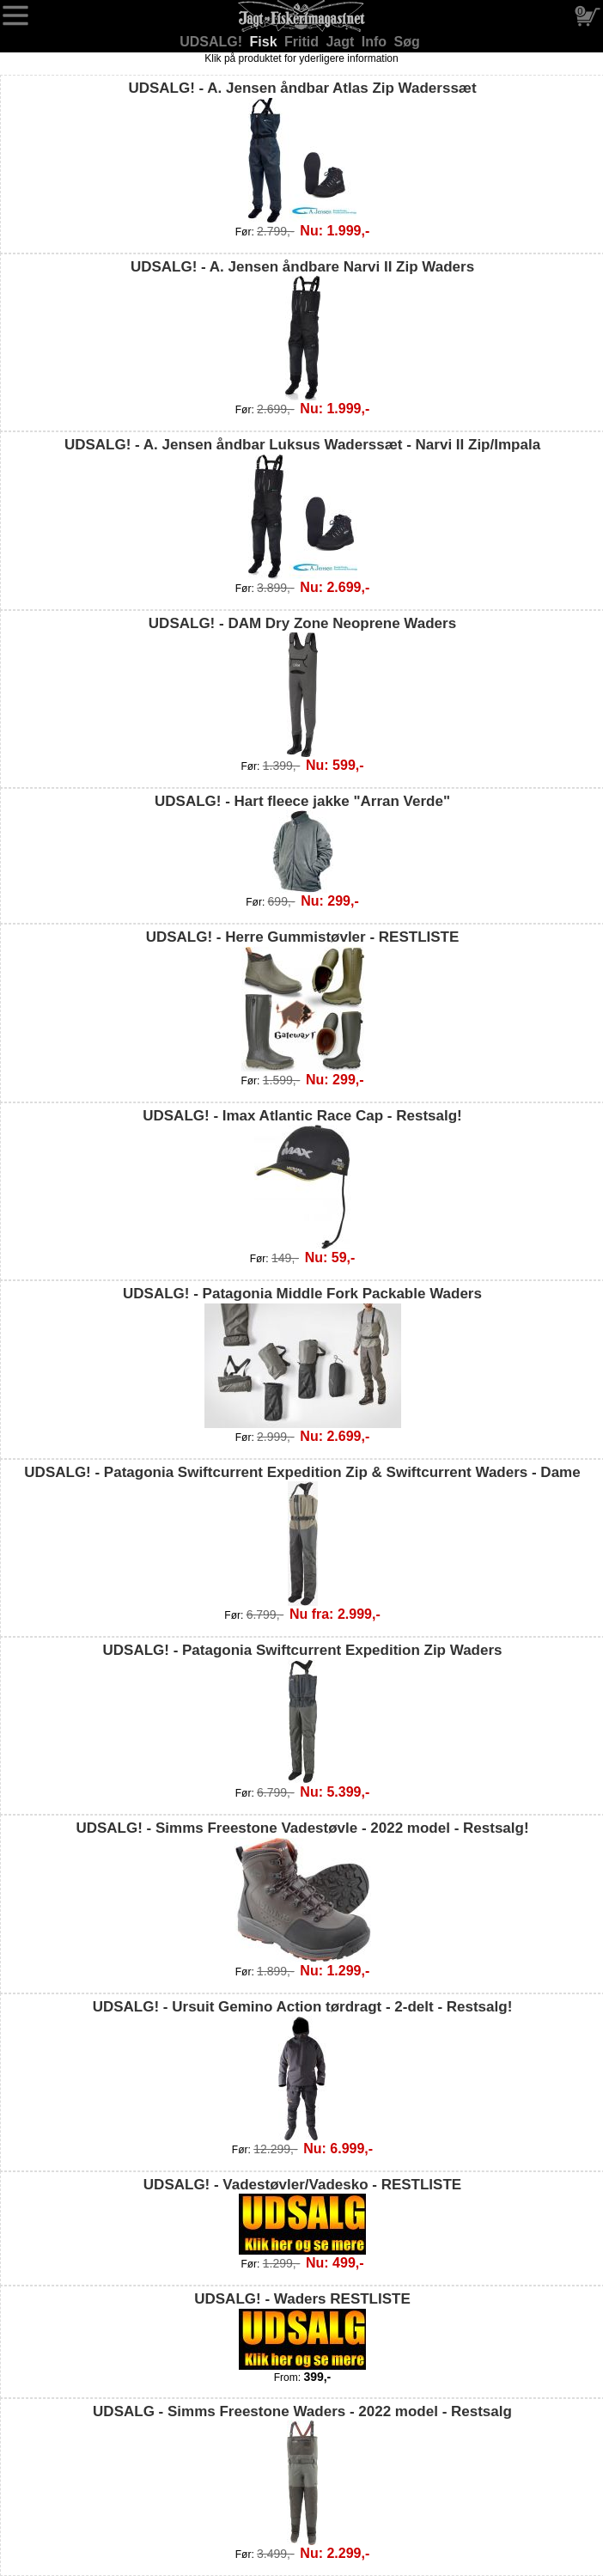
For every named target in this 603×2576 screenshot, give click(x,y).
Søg (407, 41)
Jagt (341, 41)
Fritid (303, 41)
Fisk (265, 41)
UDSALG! (213, 41)
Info (376, 41)
